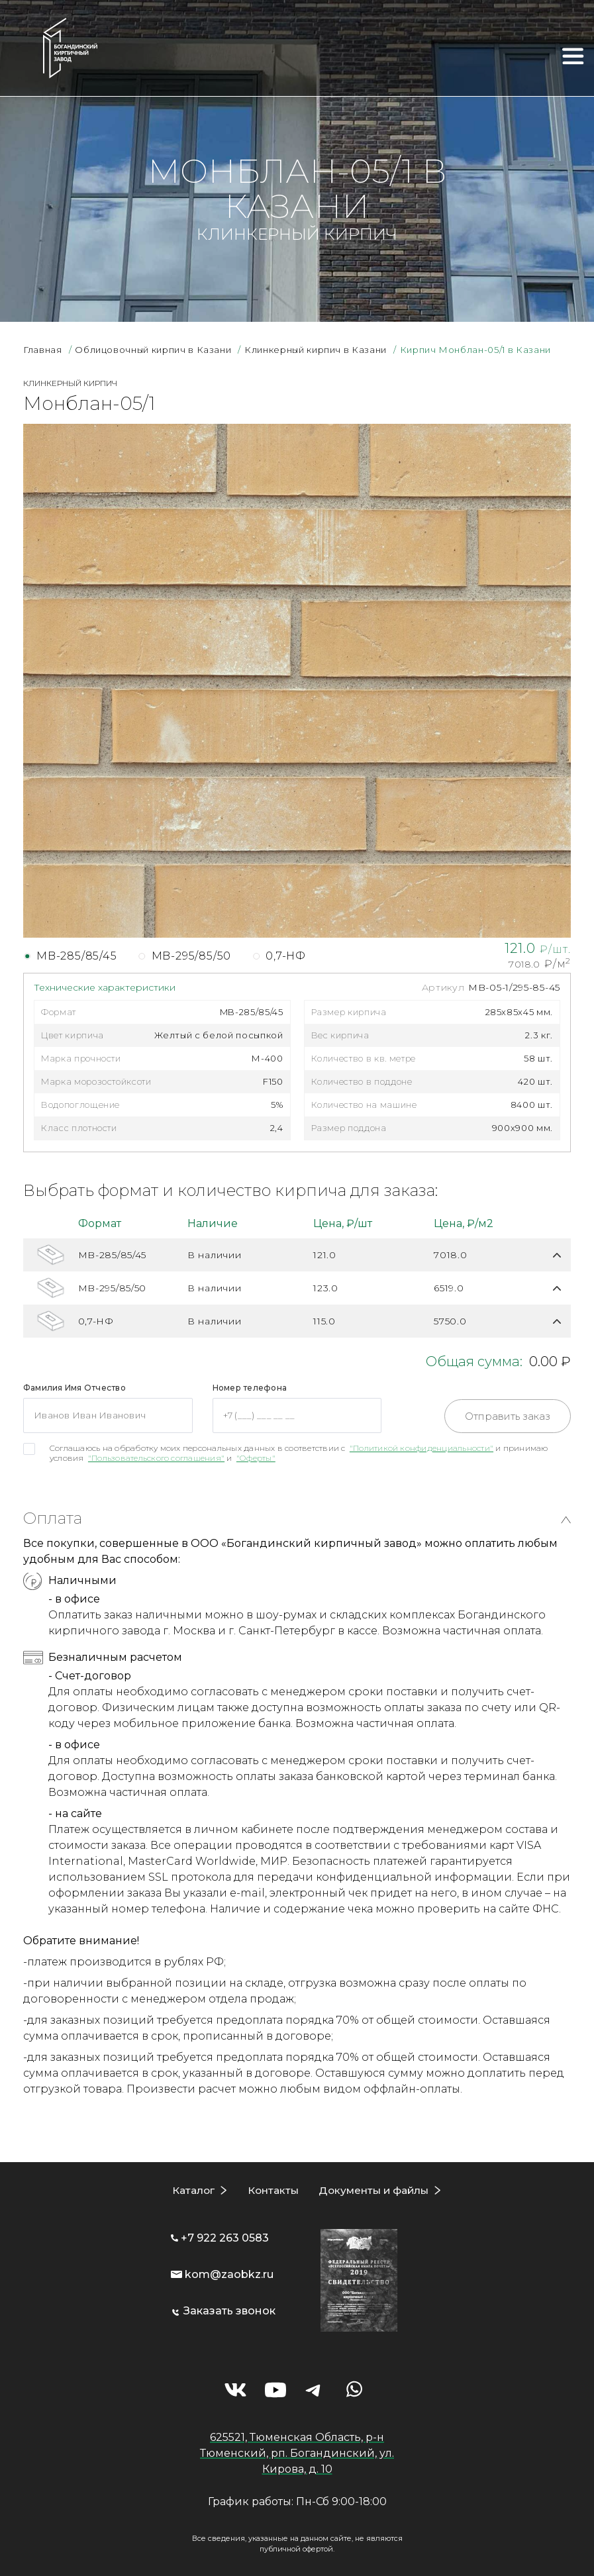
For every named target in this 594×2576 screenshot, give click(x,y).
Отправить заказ (507, 1416)
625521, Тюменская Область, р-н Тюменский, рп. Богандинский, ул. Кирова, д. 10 (297, 2452)
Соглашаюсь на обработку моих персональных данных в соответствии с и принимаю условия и (299, 1453)
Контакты (271, 2189)
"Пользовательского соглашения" (156, 1458)
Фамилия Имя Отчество (74, 1388)
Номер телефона (250, 1388)
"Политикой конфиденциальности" (421, 1448)
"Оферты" (255, 1458)
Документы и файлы (374, 2189)
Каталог (191, 2189)
